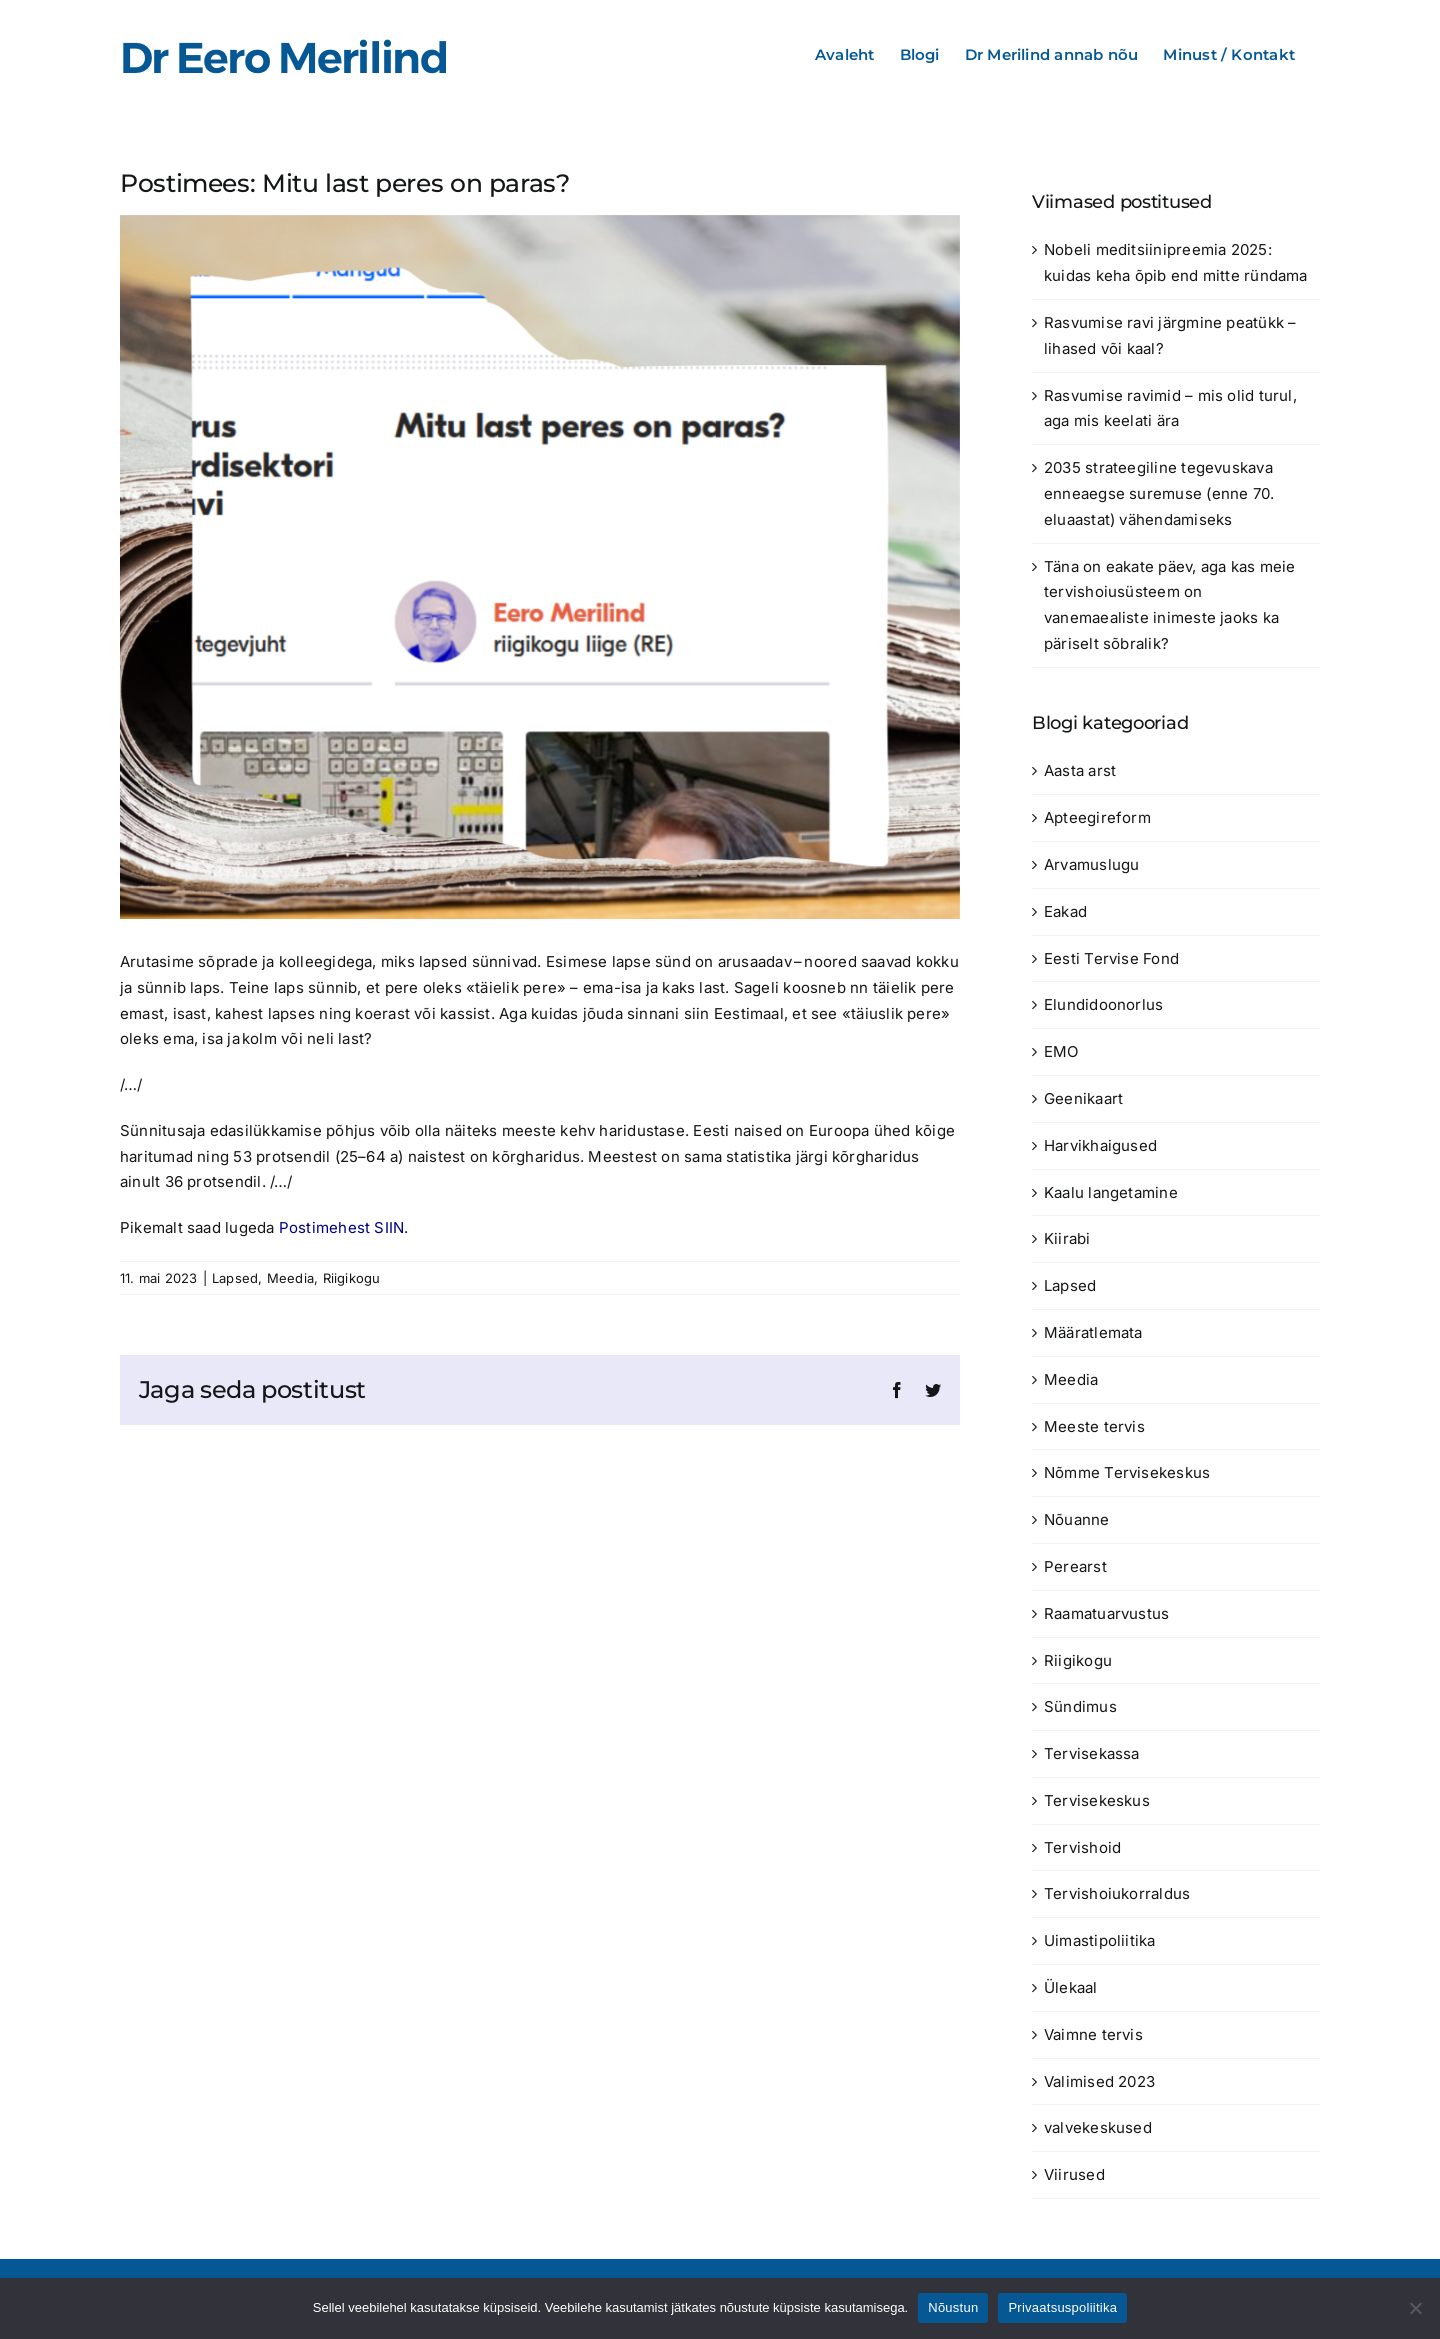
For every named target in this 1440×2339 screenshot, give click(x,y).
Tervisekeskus (1097, 1800)
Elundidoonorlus (1103, 1004)
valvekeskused (1098, 2127)
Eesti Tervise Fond (1111, 958)
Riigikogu (352, 1278)
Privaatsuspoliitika (1062, 2307)
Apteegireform (1097, 817)
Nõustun (953, 2307)
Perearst (1075, 1566)
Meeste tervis (1094, 1426)
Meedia (290, 1278)
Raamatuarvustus (1106, 1613)
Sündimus (1080, 1706)
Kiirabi (1067, 1238)
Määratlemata (1093, 1332)
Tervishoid (1082, 1847)
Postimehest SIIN (342, 1227)
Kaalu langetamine (1111, 1192)
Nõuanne (1077, 1519)
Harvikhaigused (1100, 1145)
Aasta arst (1080, 770)
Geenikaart (1083, 1098)
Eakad (1065, 911)
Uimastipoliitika (1100, 1940)
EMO (1061, 1051)
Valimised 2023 (1099, 2081)
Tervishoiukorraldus (1117, 1893)
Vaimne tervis (1093, 2034)
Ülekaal (1071, 1987)
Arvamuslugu (1091, 864)
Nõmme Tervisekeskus (1127, 1472)
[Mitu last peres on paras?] (540, 567)
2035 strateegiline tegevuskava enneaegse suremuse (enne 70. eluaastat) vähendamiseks (1159, 493)
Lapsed (235, 1278)
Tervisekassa (1092, 1753)
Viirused (1074, 2174)
